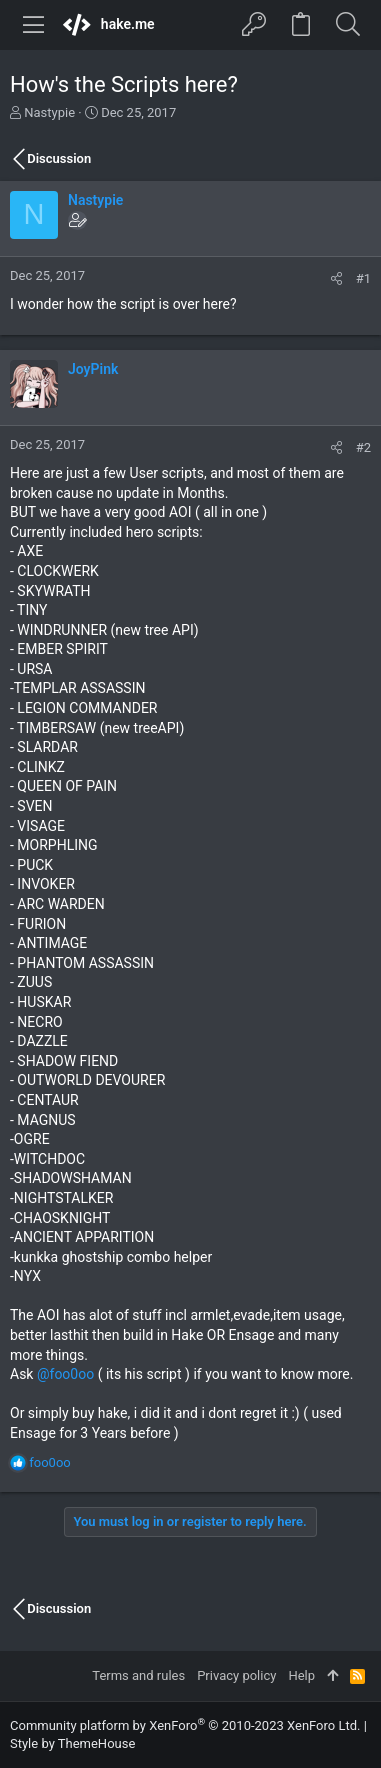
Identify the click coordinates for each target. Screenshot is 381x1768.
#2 (363, 447)
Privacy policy (236, 1675)
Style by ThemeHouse (72, 1743)
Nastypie (49, 112)
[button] (34, 25)
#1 (363, 278)
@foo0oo (65, 1374)
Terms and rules (138, 1675)
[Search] (347, 25)
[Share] (336, 278)
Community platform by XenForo (185, 1725)
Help (301, 1675)
